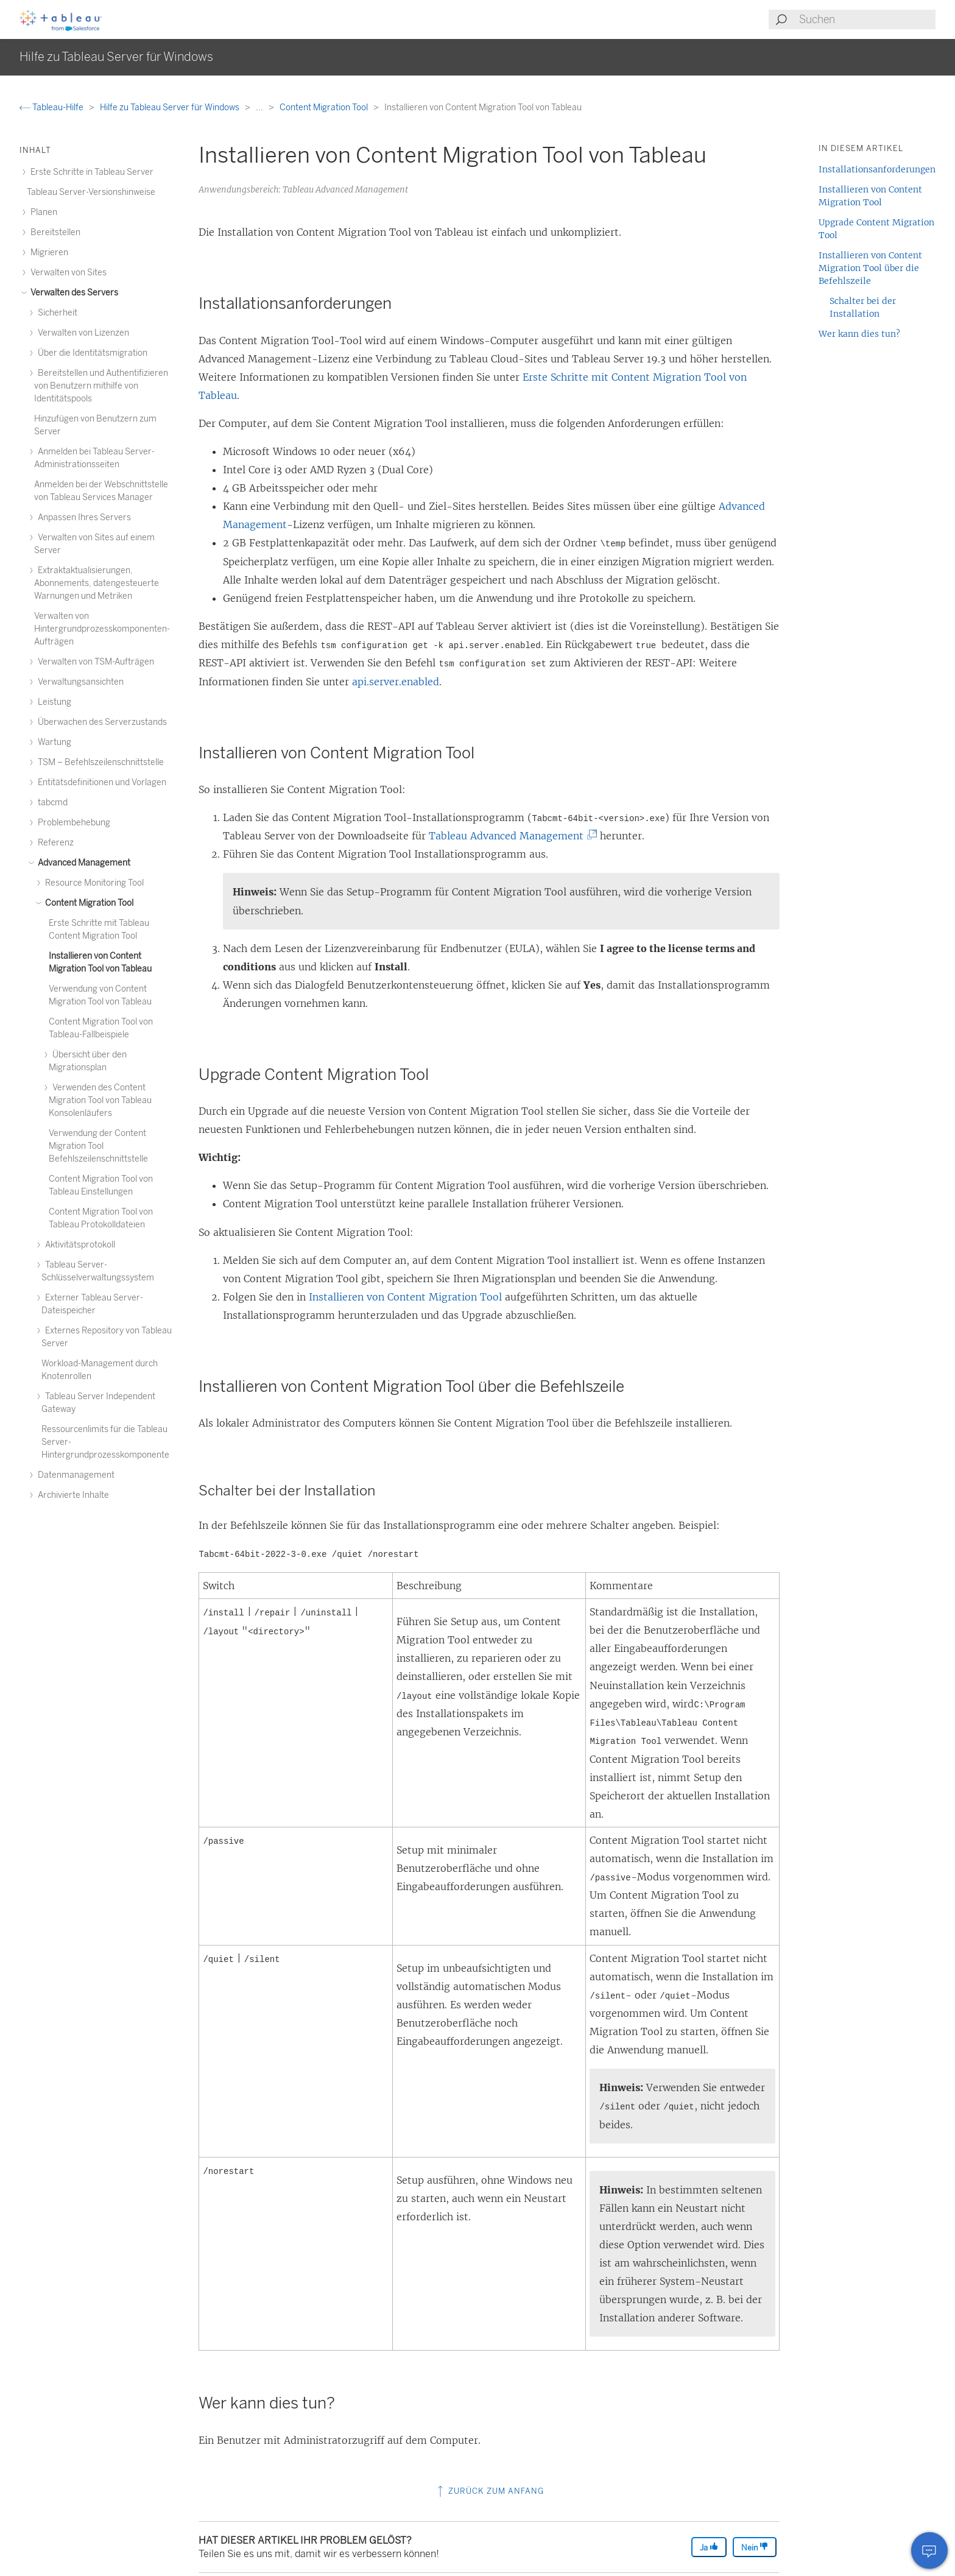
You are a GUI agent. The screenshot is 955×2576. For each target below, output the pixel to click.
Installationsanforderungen (877, 169)
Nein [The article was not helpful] (754, 2547)
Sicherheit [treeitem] (55, 313)
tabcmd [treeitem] (51, 802)
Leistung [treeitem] (52, 702)
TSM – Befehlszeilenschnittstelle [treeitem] (99, 762)
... (260, 107)
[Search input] (867, 19)
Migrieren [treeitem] (47, 252)
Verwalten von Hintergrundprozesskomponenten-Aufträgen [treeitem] (102, 629)
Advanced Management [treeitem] (82, 863)
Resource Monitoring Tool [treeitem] (92, 883)
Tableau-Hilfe (52, 107)
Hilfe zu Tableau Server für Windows (170, 107)
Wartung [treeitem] (52, 742)
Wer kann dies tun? (859, 333)
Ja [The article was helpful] (709, 2547)
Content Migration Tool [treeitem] (87, 903)
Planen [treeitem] (42, 212)
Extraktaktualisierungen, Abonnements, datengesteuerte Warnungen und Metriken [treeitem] (96, 583)
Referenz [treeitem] (54, 843)
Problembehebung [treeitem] (72, 822)
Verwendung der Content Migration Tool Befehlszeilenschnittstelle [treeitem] (98, 1146)
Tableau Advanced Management (511, 836)
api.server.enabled (395, 682)
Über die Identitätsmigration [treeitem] (90, 353)
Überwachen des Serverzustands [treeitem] (100, 722)
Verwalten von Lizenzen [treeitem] (81, 333)
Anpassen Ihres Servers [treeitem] (82, 517)
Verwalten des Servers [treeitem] (72, 293)
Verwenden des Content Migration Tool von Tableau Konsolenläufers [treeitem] (100, 1100)
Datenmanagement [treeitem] (74, 1475)
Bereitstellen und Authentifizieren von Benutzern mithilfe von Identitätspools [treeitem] (101, 386)
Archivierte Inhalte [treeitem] (71, 1495)
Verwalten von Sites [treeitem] (67, 272)
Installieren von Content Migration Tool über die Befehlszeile (870, 268)
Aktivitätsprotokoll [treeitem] (78, 1245)
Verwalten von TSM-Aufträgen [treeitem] (94, 662)
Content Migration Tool (325, 107)
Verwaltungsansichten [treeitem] (79, 682)
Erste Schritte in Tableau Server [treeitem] (90, 172)
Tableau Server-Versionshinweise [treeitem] (91, 192)
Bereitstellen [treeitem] (53, 232)
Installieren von (405, 1297)
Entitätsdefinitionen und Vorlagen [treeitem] (100, 782)
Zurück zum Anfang (489, 2491)
